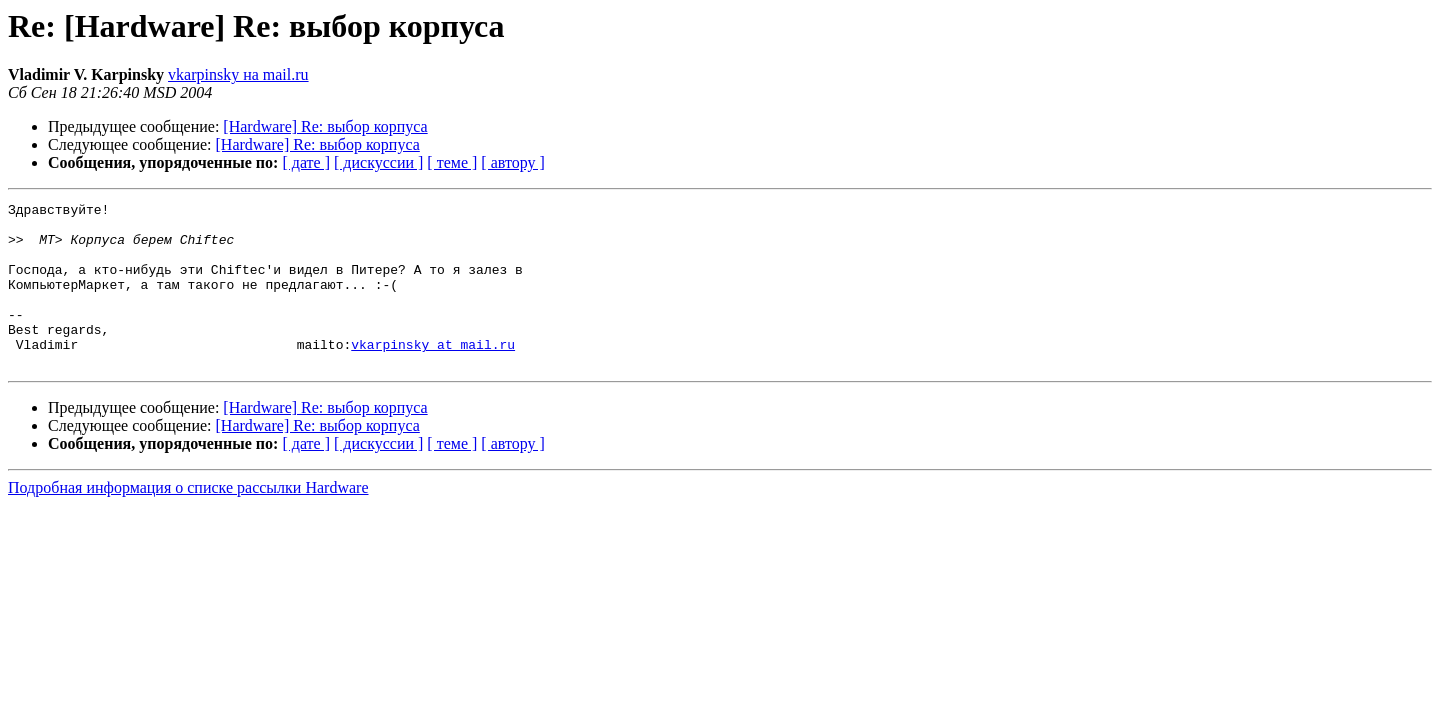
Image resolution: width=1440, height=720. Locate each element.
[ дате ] (306, 162)
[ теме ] (452, 162)
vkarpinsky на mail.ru (238, 74)
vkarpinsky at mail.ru (433, 374)
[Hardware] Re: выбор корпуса (325, 126)
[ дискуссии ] (378, 162)
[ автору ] (512, 162)
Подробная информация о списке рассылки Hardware (188, 520)
